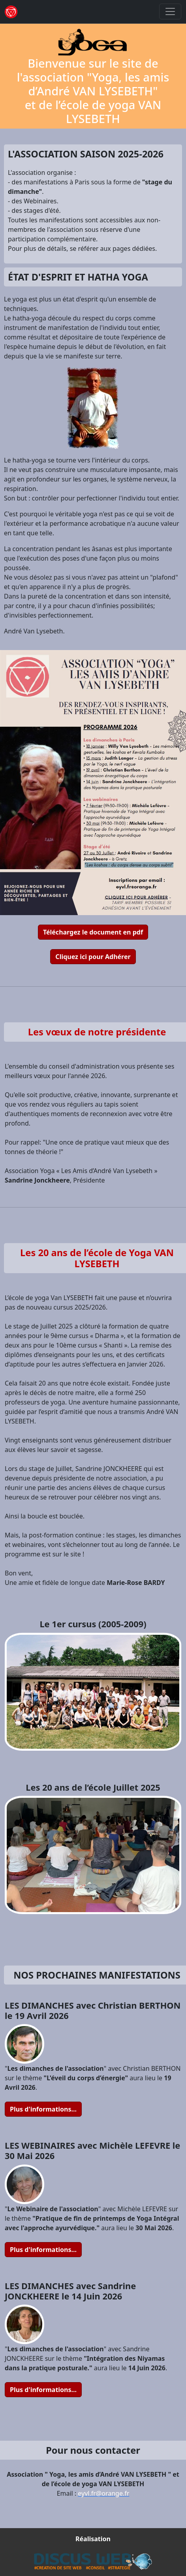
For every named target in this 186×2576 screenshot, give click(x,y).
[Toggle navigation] (170, 11)
